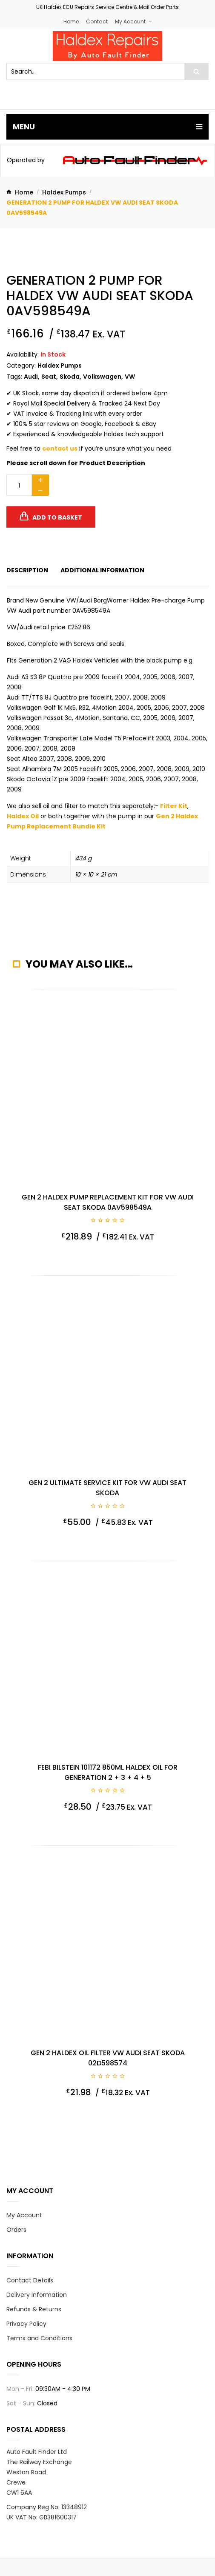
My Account (130, 21)
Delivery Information (36, 2294)
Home (71, 21)
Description (27, 570)
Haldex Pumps (64, 192)
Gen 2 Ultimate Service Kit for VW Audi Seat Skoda (107, 1488)
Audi (31, 376)
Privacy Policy (26, 2323)
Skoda (70, 376)
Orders (16, 2229)
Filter (169, 806)
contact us (59, 448)
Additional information (102, 570)
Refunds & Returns (33, 2309)
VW (130, 376)
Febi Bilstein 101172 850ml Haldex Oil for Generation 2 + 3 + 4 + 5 (108, 1772)
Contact (97, 21)
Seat (48, 376)
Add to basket (57, 517)
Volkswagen (102, 376)
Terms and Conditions (39, 2338)
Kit (182, 806)
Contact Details (29, 2280)
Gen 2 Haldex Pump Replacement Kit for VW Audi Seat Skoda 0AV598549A (108, 1202)
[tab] (27, 570)
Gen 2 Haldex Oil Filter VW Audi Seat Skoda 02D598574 (108, 2058)
